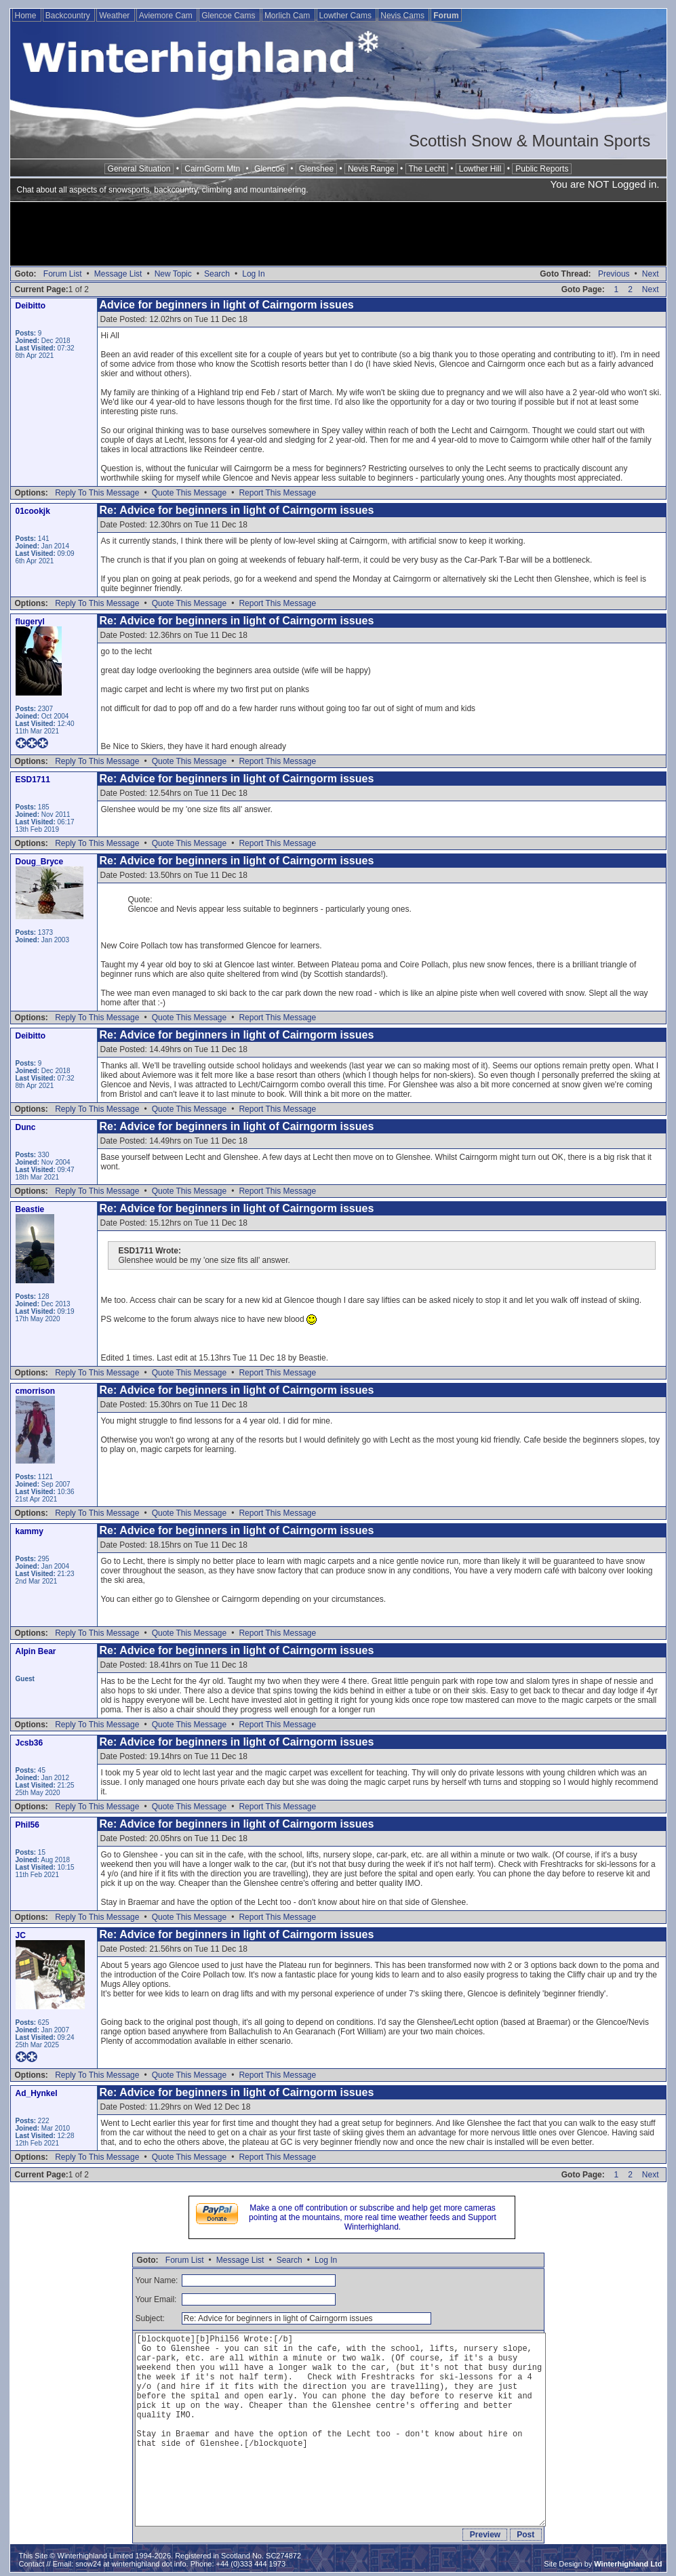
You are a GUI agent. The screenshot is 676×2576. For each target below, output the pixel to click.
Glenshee (316, 169)
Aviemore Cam (167, 15)
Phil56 (27, 1825)
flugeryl (30, 621)
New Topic (173, 274)
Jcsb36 (29, 1743)
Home (27, 15)
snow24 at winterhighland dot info (130, 2564)
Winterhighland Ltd (628, 2564)
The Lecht (427, 169)
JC (21, 1935)
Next (650, 274)
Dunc (26, 1127)
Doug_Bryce (40, 861)
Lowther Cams (346, 15)
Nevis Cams (403, 15)
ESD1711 (33, 779)
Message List (118, 274)
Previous (614, 274)
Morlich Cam (288, 15)
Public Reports (541, 169)
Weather (115, 15)
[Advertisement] (338, 235)
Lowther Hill (480, 169)
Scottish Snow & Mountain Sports (529, 141)
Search (217, 274)
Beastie (30, 1209)
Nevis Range (371, 169)
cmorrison (36, 1391)
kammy (29, 1531)
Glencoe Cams (229, 15)
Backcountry (68, 15)
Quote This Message (189, 493)
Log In (253, 274)
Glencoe (269, 169)
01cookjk (33, 511)
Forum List (62, 274)
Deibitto (31, 305)
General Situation (139, 169)
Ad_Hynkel (37, 2093)
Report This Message (277, 493)
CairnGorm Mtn (212, 169)
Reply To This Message (97, 493)
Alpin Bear (36, 1651)
